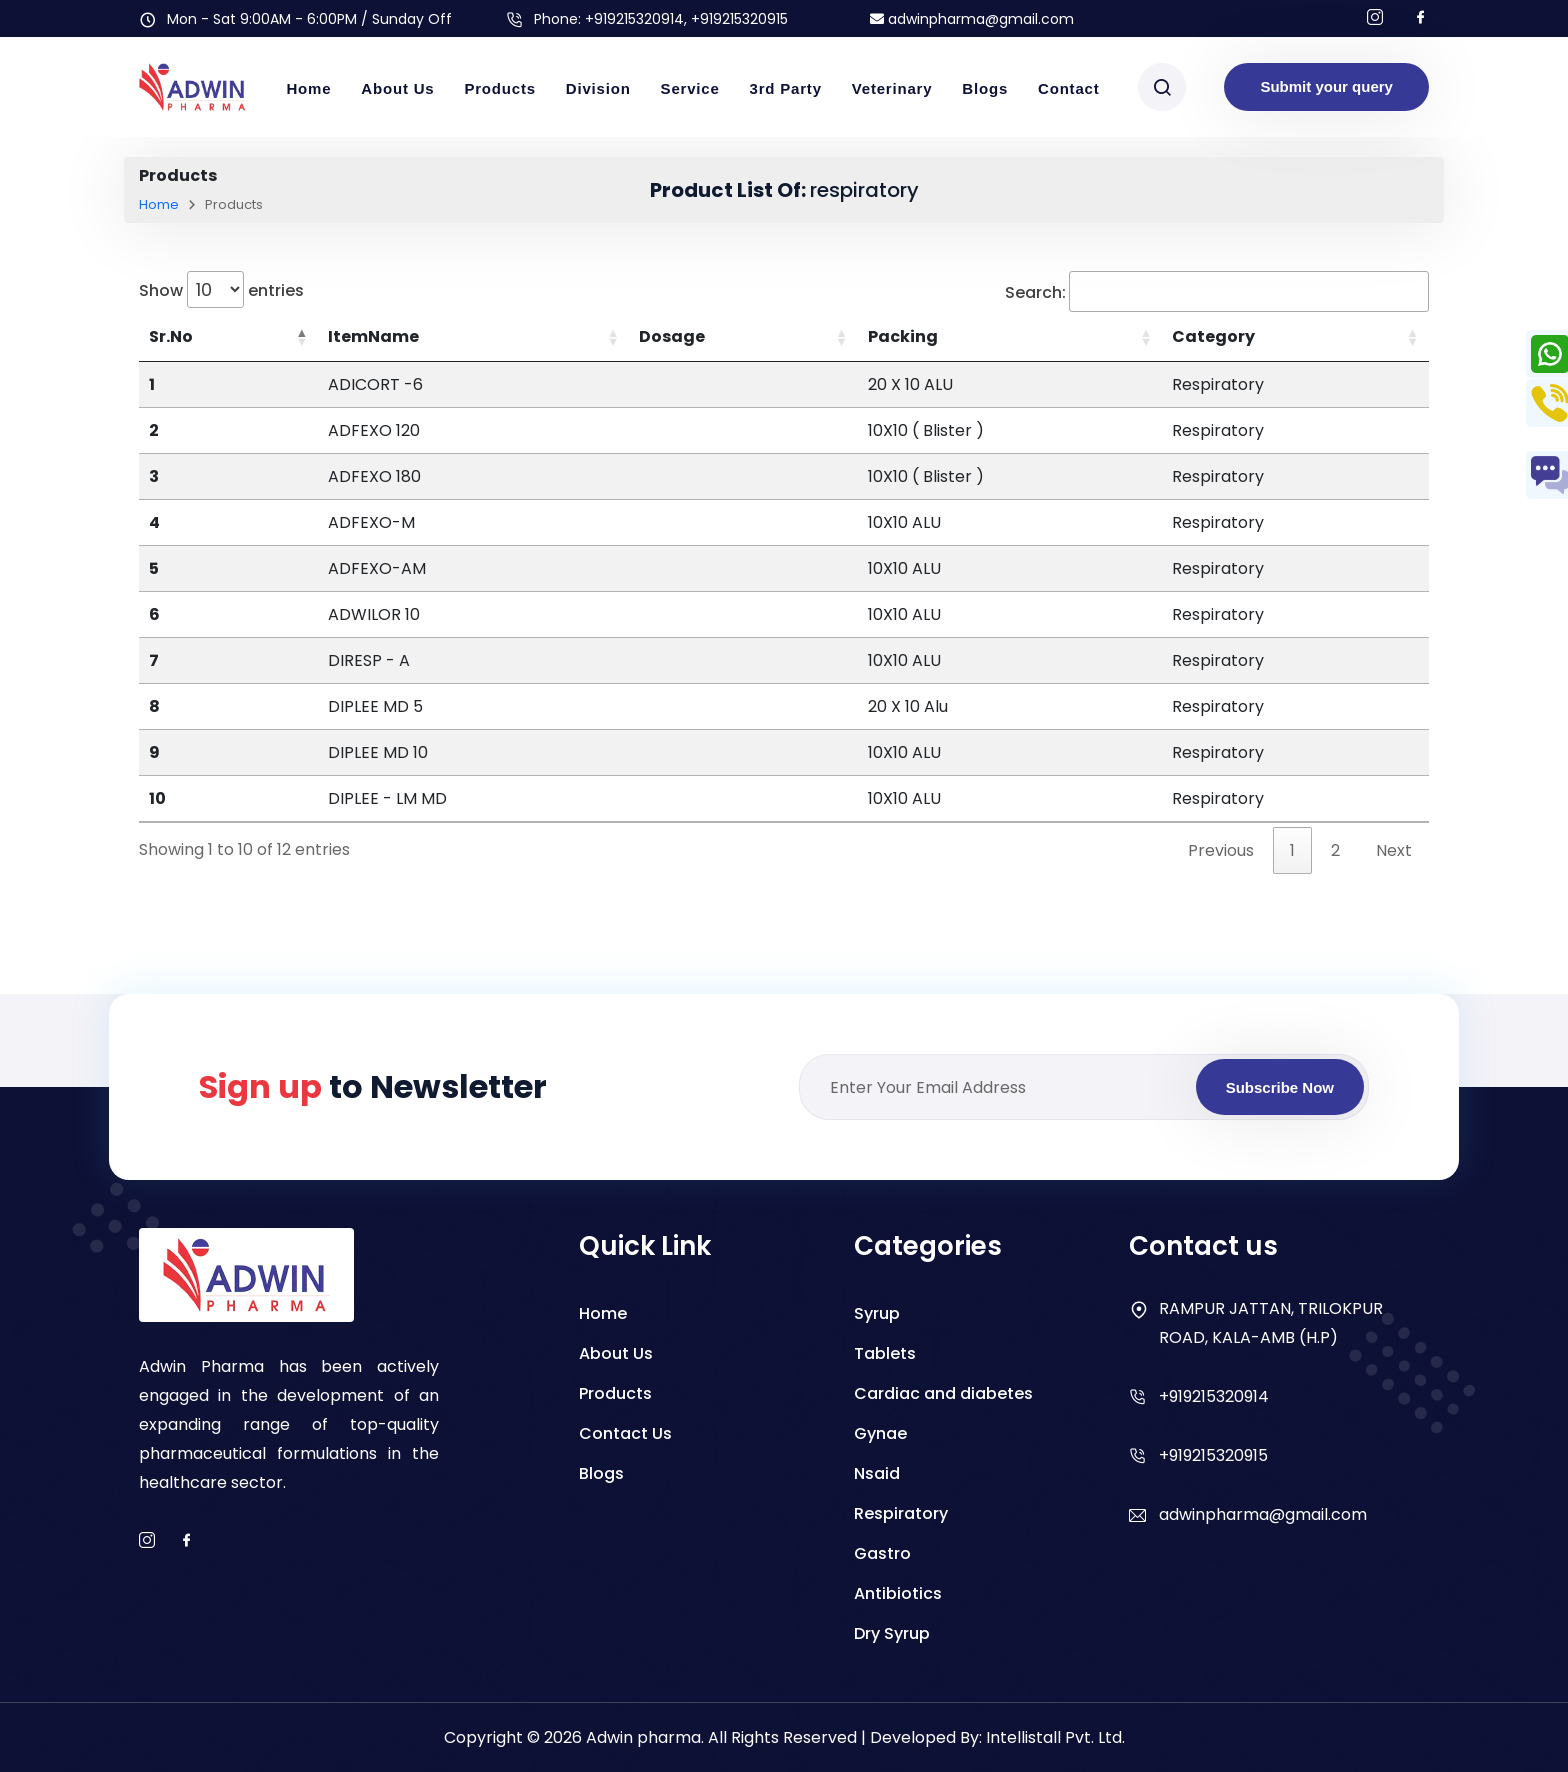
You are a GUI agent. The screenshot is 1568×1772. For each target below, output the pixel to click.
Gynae (880, 1433)
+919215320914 (634, 19)
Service (690, 88)
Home (308, 88)
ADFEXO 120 (374, 430)
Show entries (221, 289)
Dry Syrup (892, 1633)
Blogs (985, 88)
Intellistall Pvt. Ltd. (1055, 1737)
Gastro (882, 1553)
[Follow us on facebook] (1421, 18)
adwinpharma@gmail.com (972, 19)
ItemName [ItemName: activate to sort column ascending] (373, 336)
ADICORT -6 (375, 384)
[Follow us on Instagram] (1375, 18)
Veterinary (892, 88)
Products (499, 88)
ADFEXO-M (371, 522)
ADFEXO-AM (377, 568)
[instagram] (147, 1541)
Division (598, 88)
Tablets (885, 1353)
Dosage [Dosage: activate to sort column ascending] (672, 336)
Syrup (877, 1313)
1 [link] (1292, 850)
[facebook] (187, 1541)
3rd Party (786, 88)
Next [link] (1394, 850)
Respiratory (901, 1513)
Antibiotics (898, 1593)
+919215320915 (1213, 1455)
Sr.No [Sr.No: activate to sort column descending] (171, 336)
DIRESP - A (369, 660)
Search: (1217, 291)
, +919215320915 (736, 19)
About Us (397, 88)
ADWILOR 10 (374, 614)
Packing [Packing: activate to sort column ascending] (903, 336)
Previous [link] (1221, 850)
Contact (1068, 88)
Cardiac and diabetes (943, 1393)
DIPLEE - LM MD (387, 798)
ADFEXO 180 (374, 476)
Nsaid (877, 1473)
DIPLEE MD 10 (378, 752)
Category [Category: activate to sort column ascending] (1213, 336)
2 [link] (1335, 850)
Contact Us (625, 1433)
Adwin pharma (643, 1737)
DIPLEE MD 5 (375, 706)
